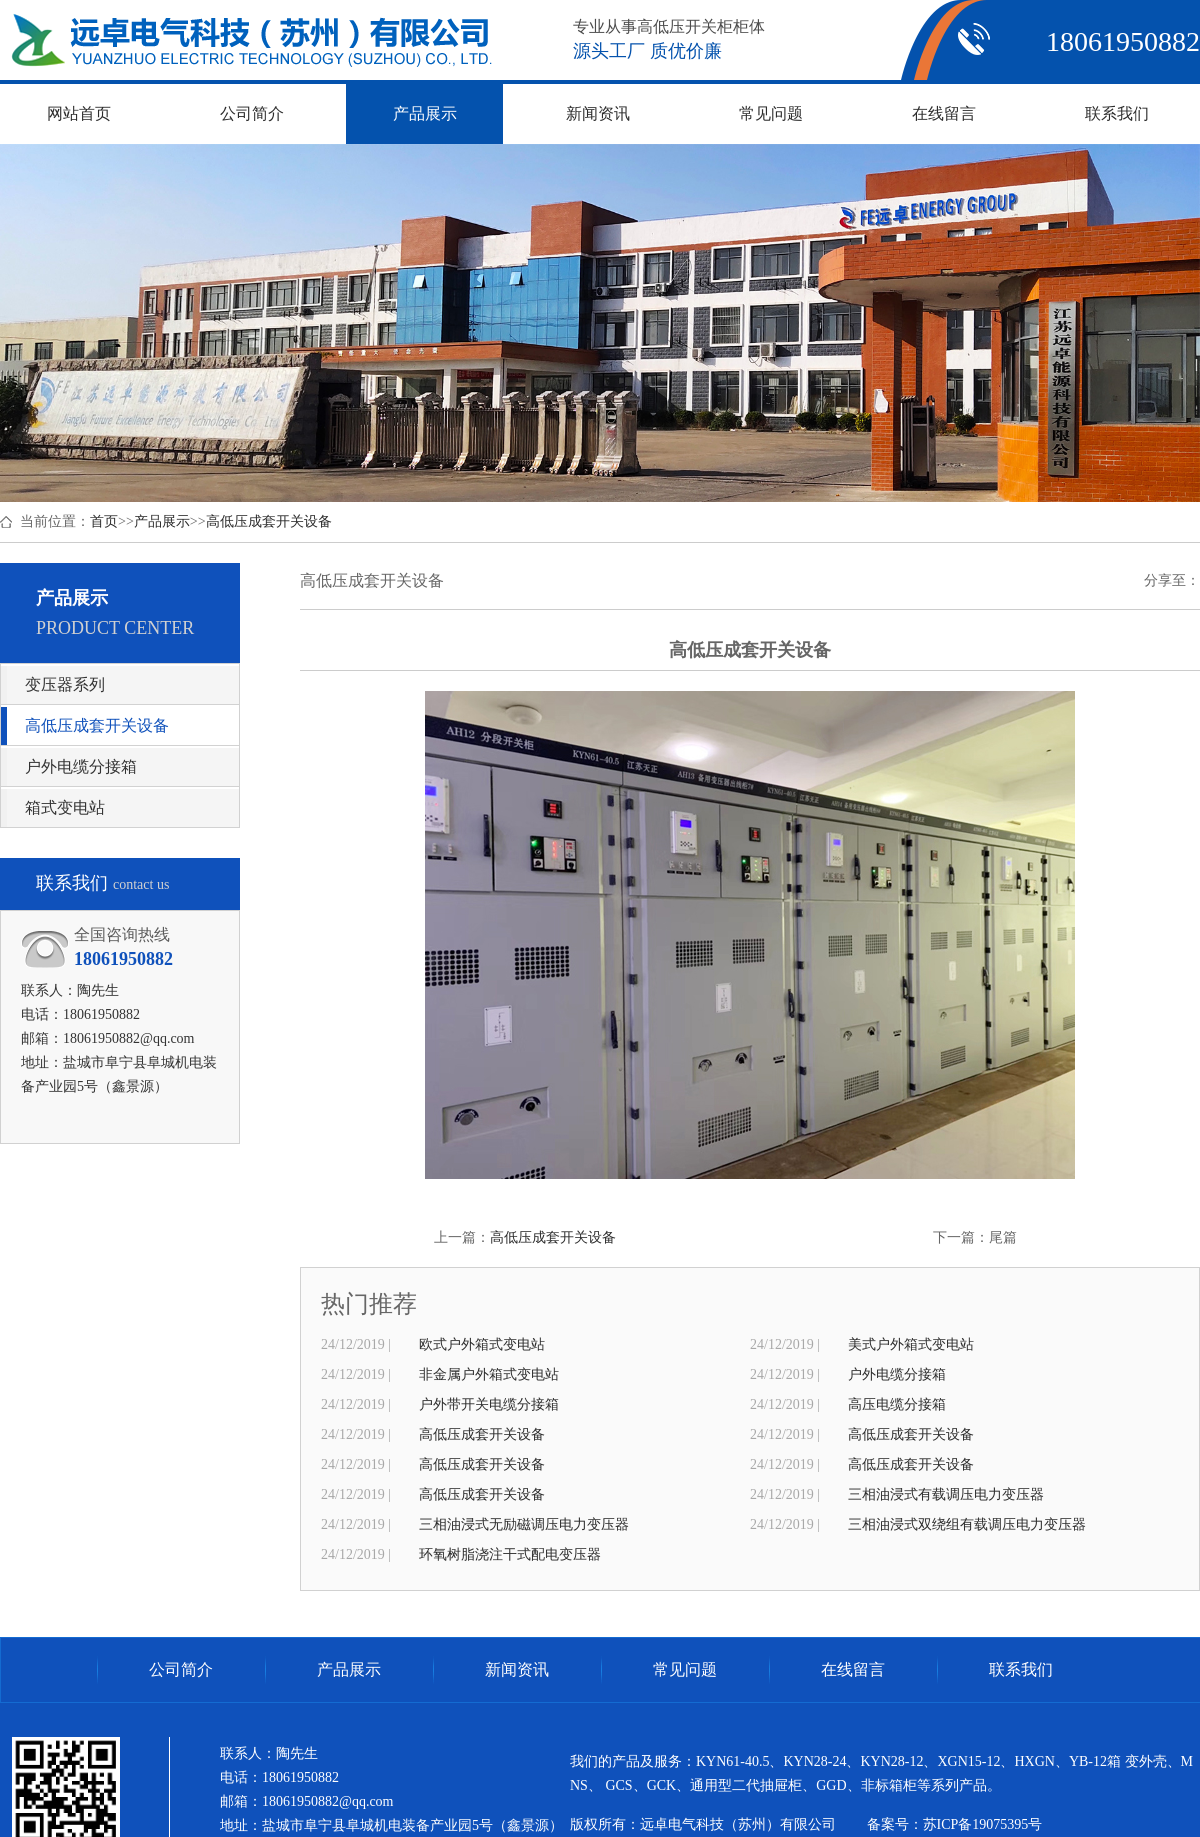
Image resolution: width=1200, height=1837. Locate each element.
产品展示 (162, 521)
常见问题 (685, 1669)
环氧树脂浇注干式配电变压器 (510, 1554)
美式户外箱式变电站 (911, 1344)
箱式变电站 (65, 807)
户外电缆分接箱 (81, 766)
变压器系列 (65, 684)
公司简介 (181, 1669)
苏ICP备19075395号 (983, 1824)
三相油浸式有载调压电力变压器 (946, 1494)
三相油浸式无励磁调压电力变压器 (524, 1524)
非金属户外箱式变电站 (489, 1374)
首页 (104, 521)
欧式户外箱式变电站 (482, 1344)
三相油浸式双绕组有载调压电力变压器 (967, 1524)
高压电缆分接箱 (897, 1404)
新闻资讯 (517, 1669)
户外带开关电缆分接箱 (489, 1404)
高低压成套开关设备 (269, 521)
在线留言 (853, 1669)
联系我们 (1021, 1669)
